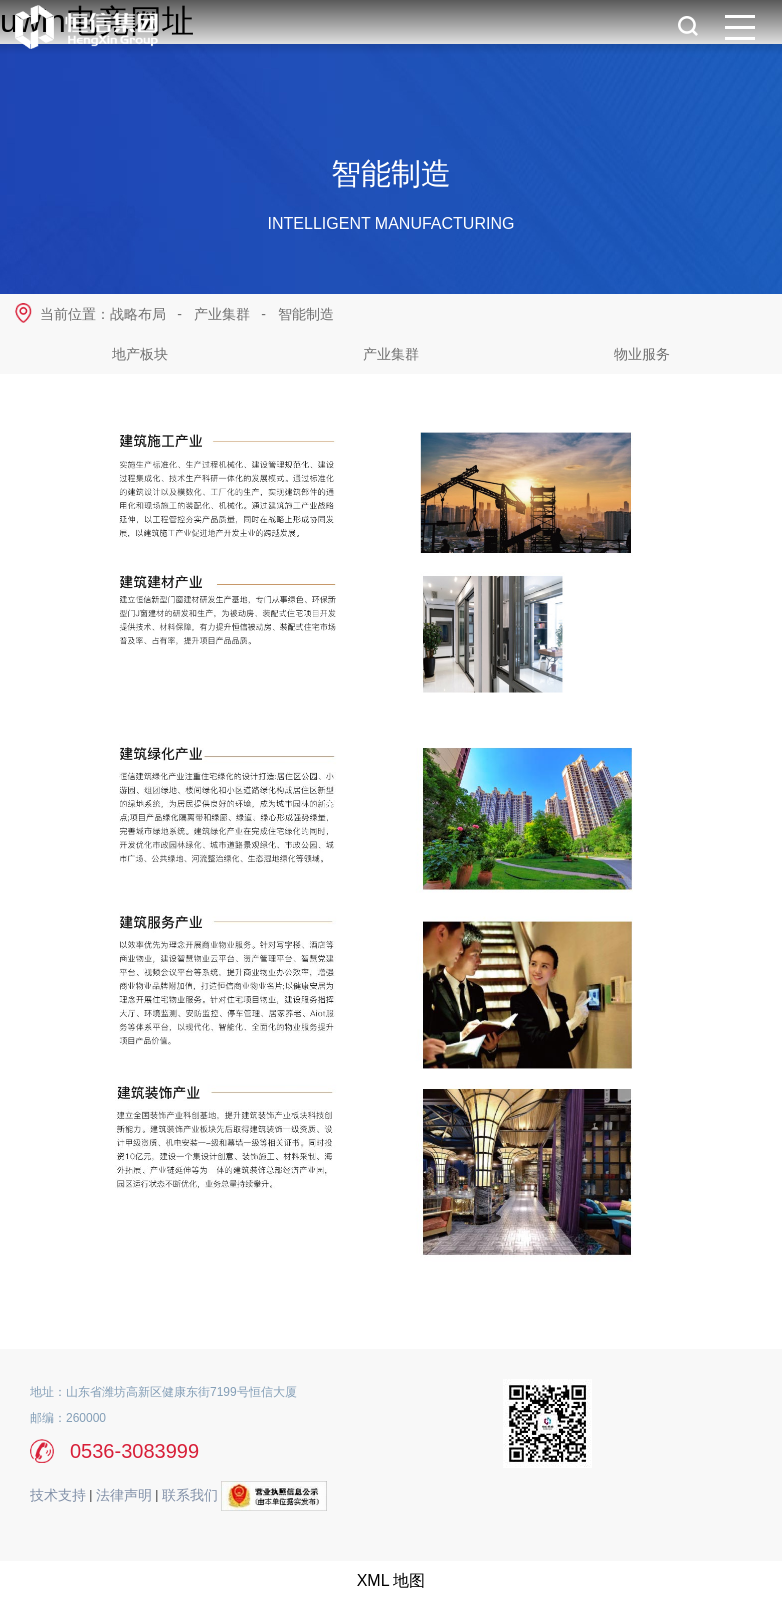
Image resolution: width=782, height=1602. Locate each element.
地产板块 (140, 354)
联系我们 (190, 1495)
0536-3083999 (134, 1451)
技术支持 (58, 1495)
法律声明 (124, 1495)
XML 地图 (391, 1580)
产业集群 (391, 354)
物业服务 (642, 354)
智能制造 (306, 314)
